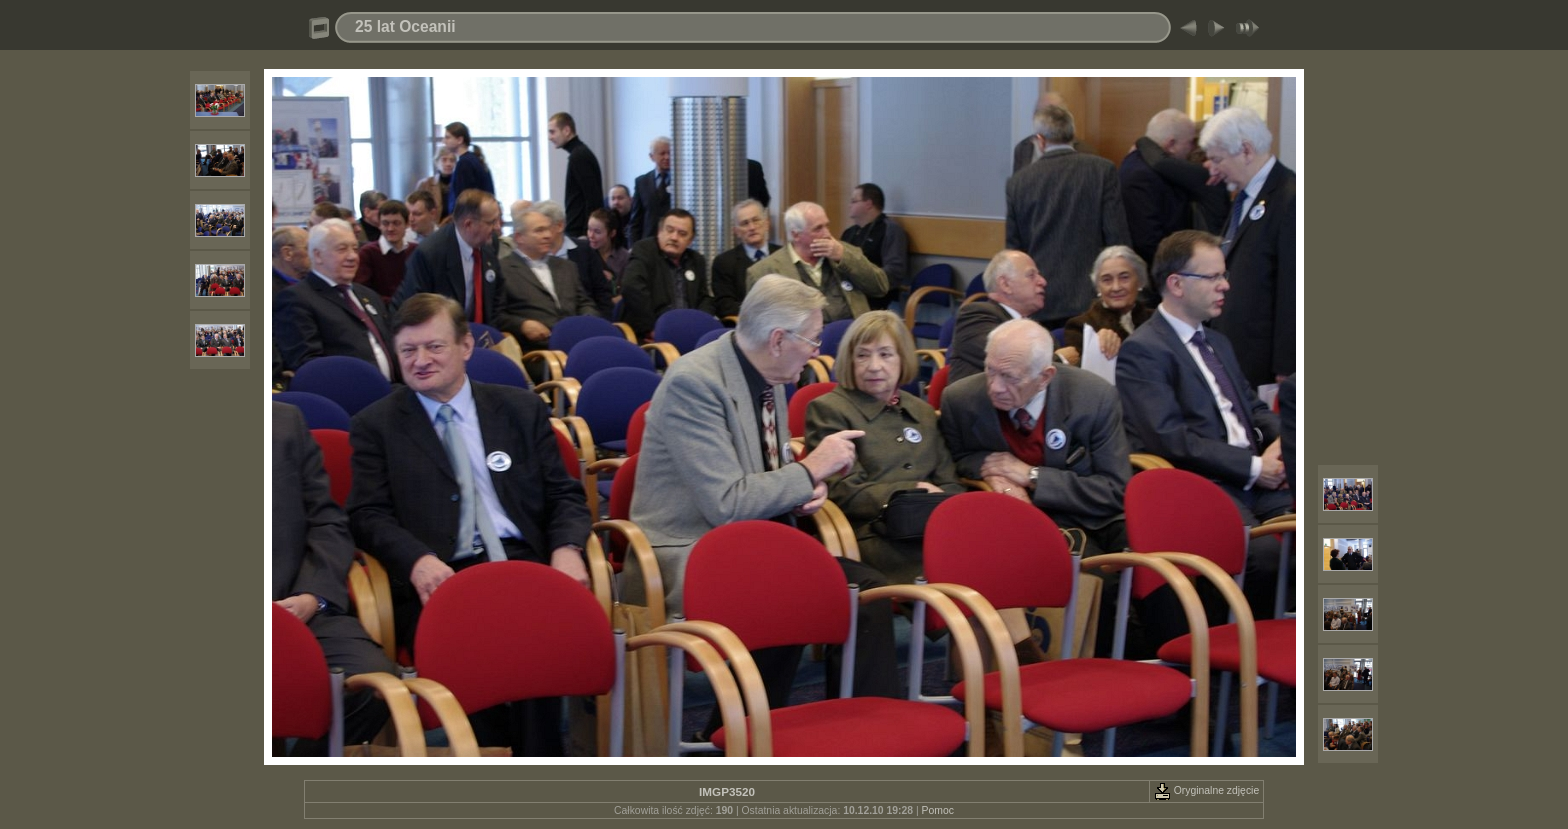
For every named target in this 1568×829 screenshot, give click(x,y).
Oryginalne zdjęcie (1206, 790)
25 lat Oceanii (405, 26)
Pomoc (938, 810)
